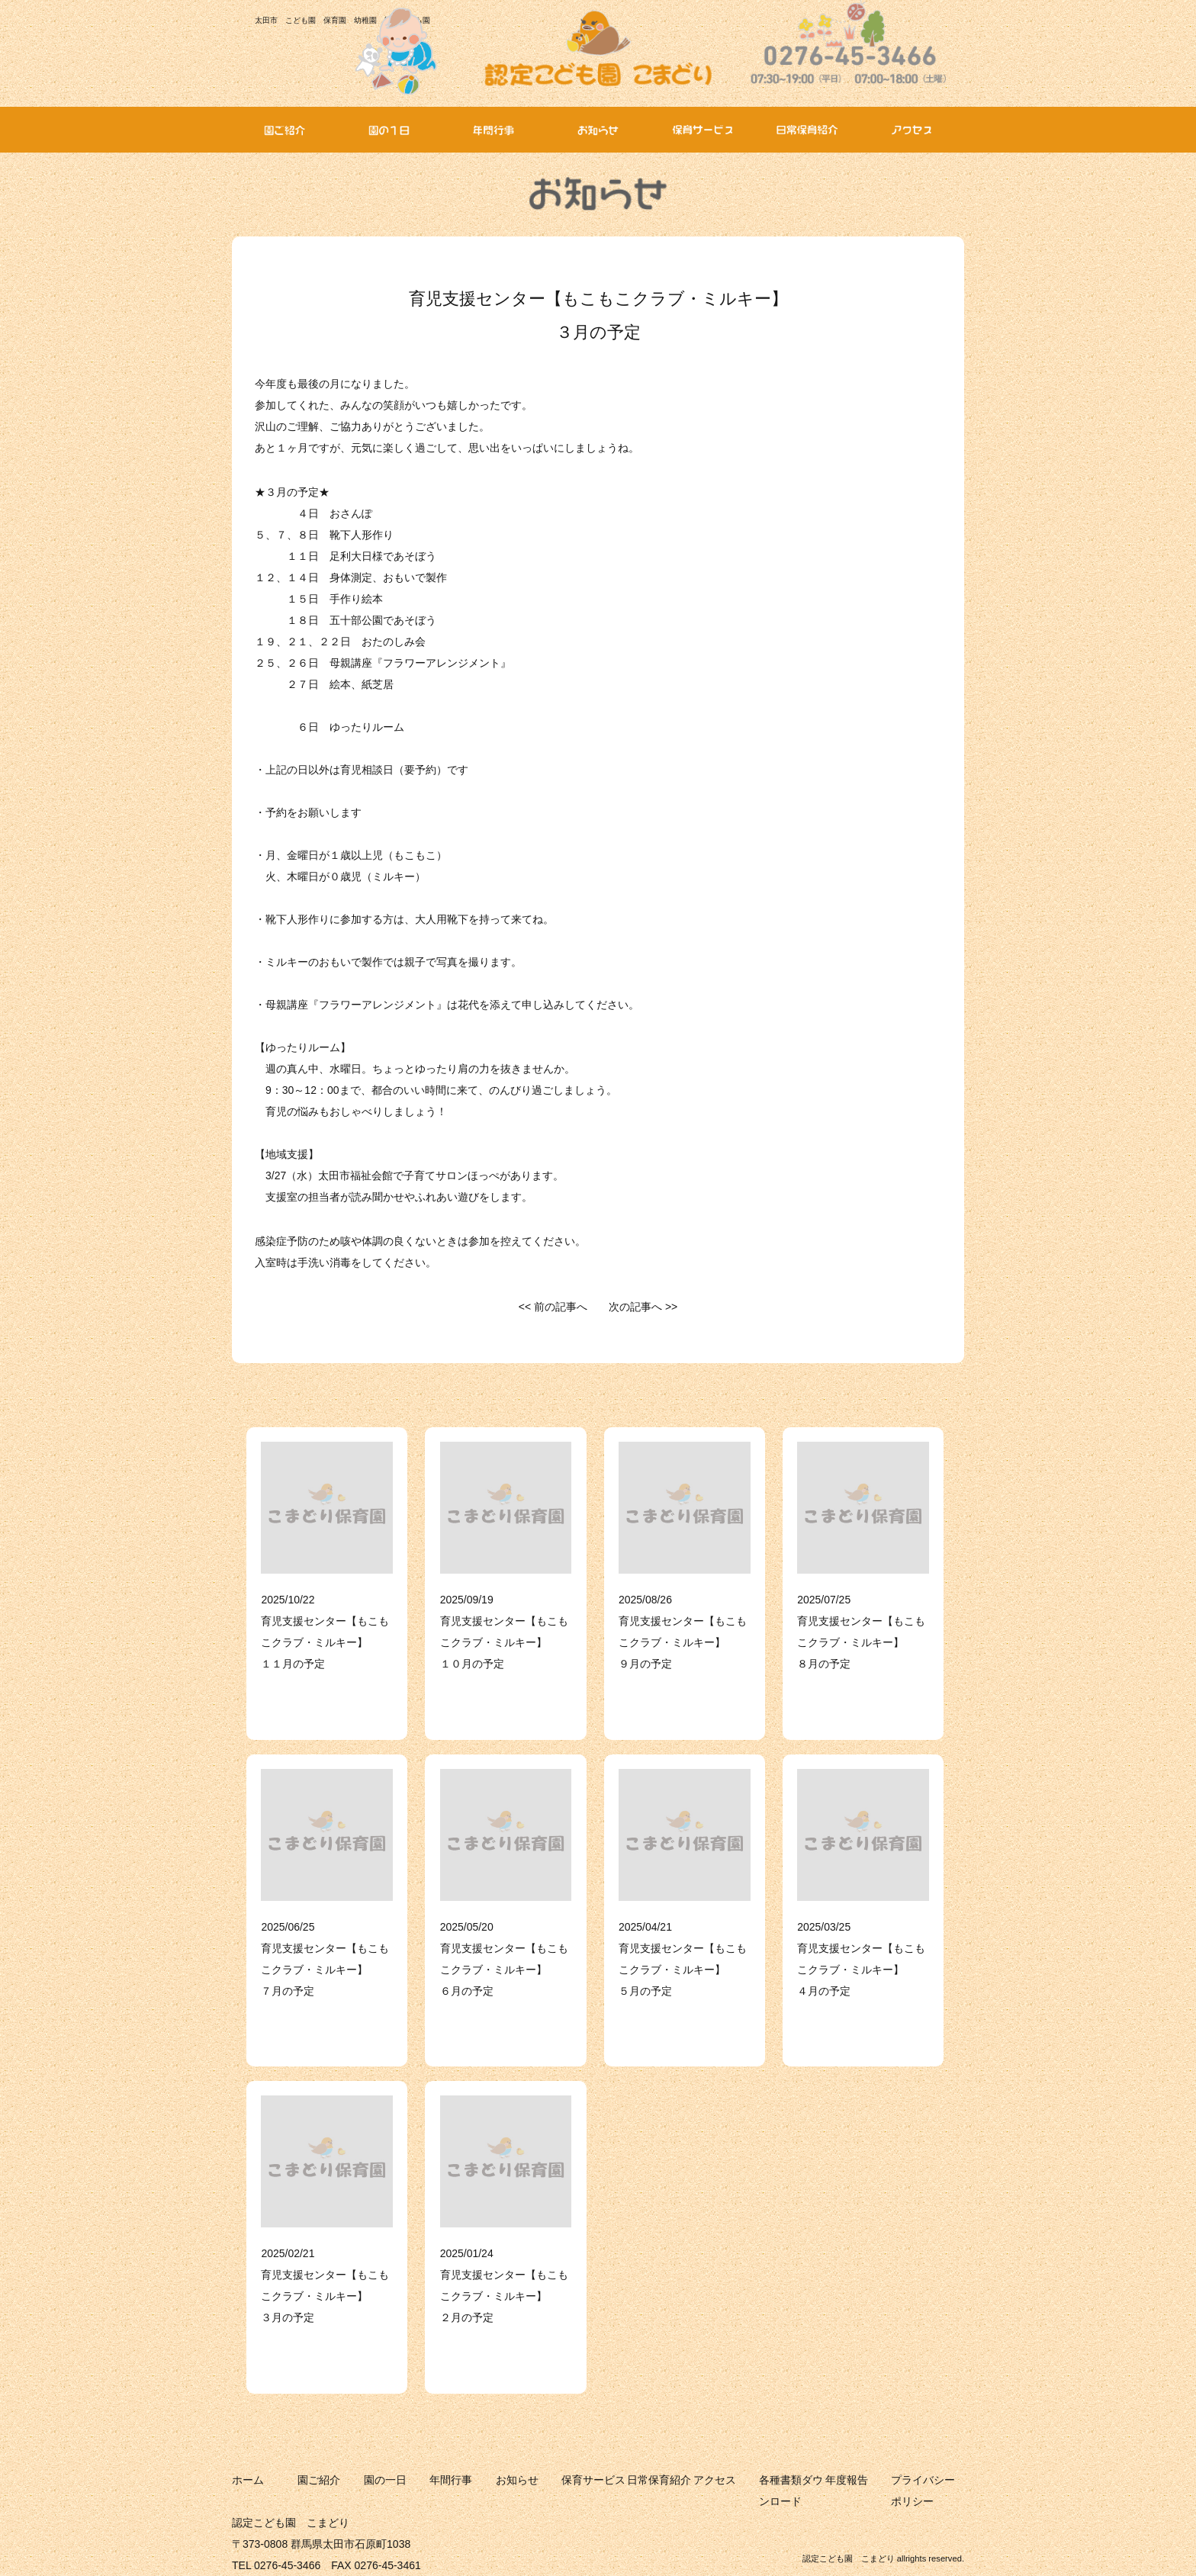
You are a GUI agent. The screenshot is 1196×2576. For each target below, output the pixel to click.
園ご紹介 (318, 2480)
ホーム (248, 2480)
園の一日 (385, 2480)
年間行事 (450, 2480)
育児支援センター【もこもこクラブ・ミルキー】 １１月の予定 (325, 1642)
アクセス (714, 2480)
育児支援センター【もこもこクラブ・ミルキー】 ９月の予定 (683, 1642)
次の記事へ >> (643, 1307)
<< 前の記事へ (553, 1307)
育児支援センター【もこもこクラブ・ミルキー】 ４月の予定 (861, 1969)
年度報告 (846, 2480)
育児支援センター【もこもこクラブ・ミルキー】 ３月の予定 (325, 2296)
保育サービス (593, 2480)
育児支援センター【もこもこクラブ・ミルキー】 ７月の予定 (325, 1969)
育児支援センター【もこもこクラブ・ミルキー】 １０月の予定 (504, 1642)
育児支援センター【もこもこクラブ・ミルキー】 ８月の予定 (861, 1642)
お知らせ (517, 2480)
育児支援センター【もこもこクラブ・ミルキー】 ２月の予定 (504, 2296)
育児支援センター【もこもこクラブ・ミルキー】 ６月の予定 (504, 1969)
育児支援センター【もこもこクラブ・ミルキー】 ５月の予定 (683, 1969)
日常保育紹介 (659, 2480)
